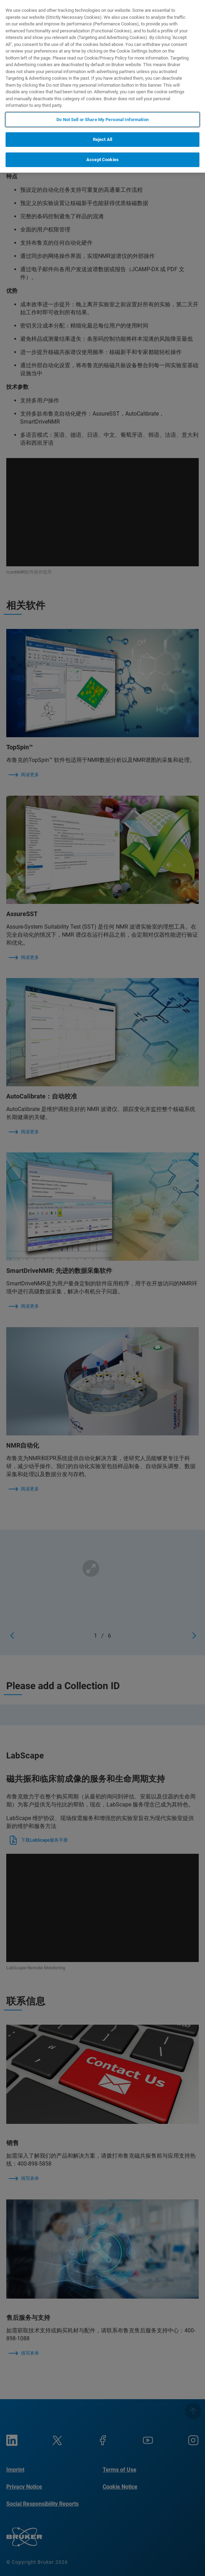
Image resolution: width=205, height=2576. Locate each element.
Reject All (102, 139)
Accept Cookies (102, 159)
